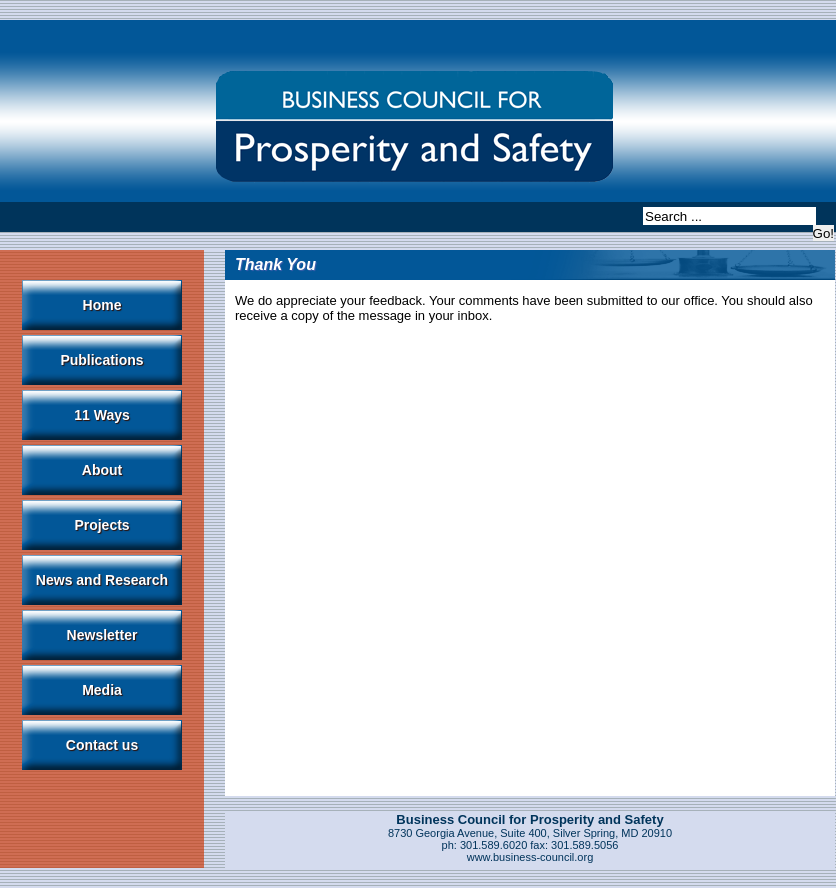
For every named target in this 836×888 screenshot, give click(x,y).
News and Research (102, 580)
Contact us (102, 745)
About (102, 470)
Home (102, 305)
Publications (101, 360)
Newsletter (102, 635)
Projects (101, 525)
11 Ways (102, 415)
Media (102, 690)
